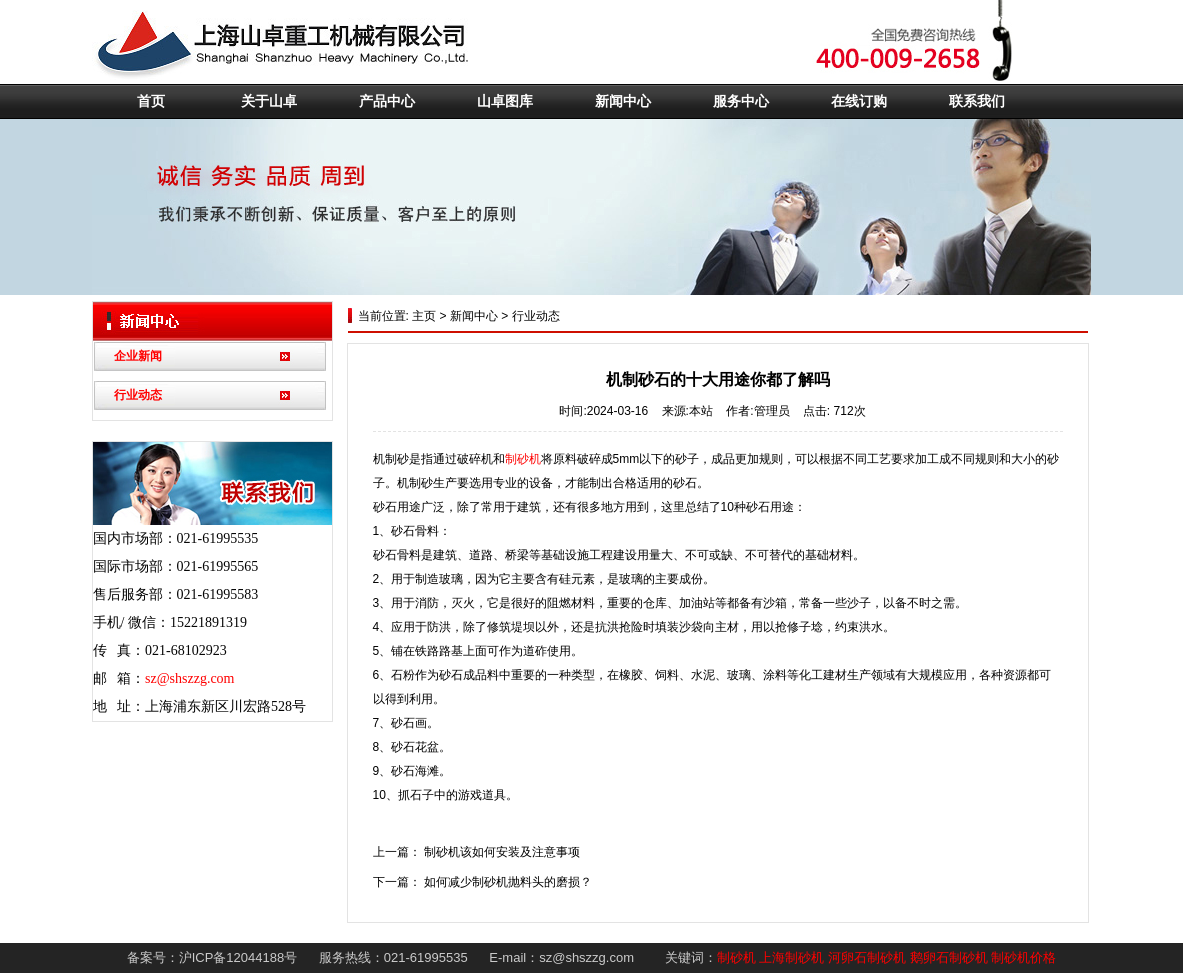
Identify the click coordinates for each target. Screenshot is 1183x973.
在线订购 (859, 101)
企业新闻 (138, 356)
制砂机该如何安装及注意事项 (502, 852)
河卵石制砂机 (867, 957)
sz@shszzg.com (189, 678)
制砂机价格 (1023, 957)
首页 (151, 101)
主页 (422, 316)
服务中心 (741, 101)
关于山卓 (269, 101)
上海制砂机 (791, 957)
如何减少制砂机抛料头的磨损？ (508, 882)
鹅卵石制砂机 (949, 957)
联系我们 (977, 101)
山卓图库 (505, 101)
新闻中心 (623, 101)
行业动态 (138, 395)
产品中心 (387, 101)
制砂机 (523, 459)
